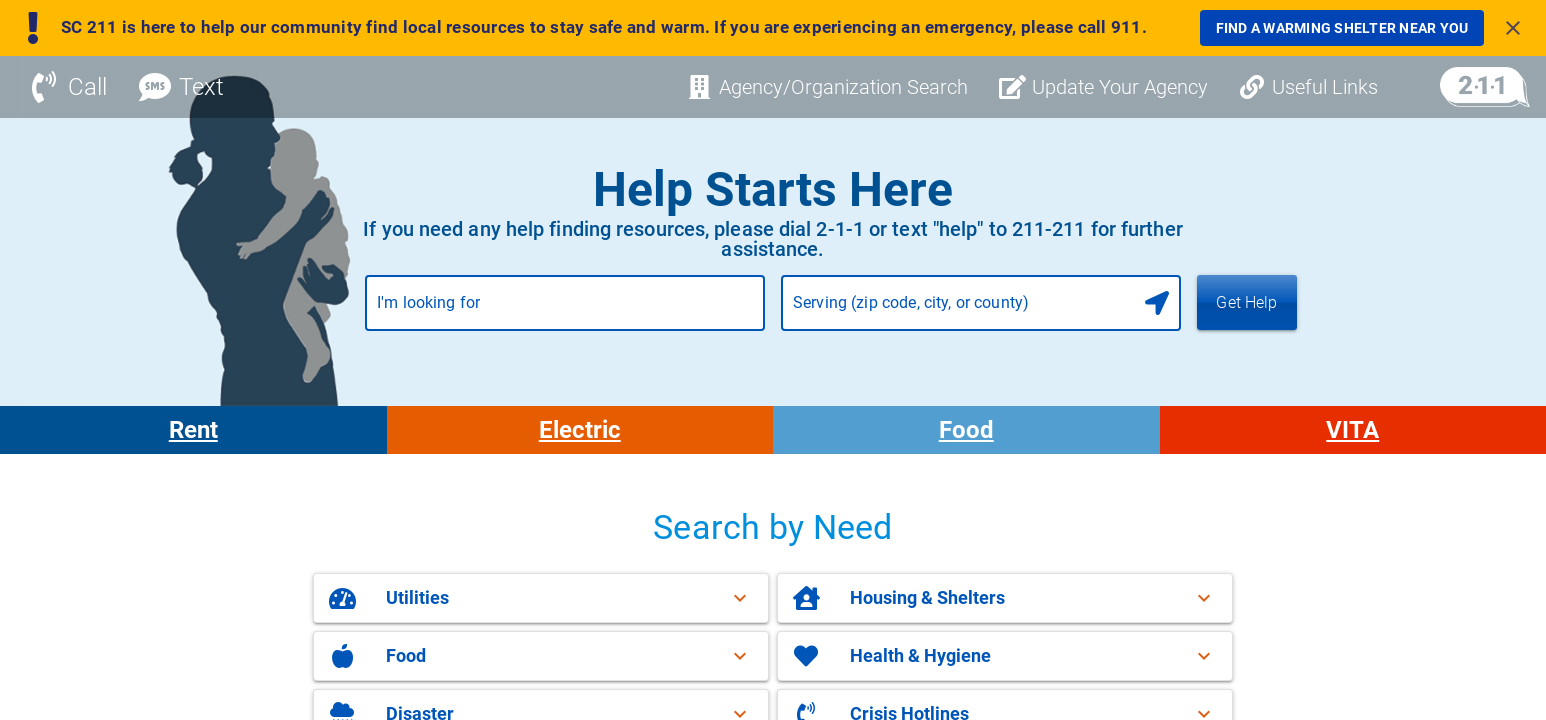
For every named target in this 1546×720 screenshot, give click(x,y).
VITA (1352, 438)
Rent (193, 438)
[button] (541, 606)
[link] (1342, 28)
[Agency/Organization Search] (827, 95)
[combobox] (565, 319)
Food (966, 438)
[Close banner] (1513, 28)
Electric (580, 438)
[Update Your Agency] (1104, 95)
